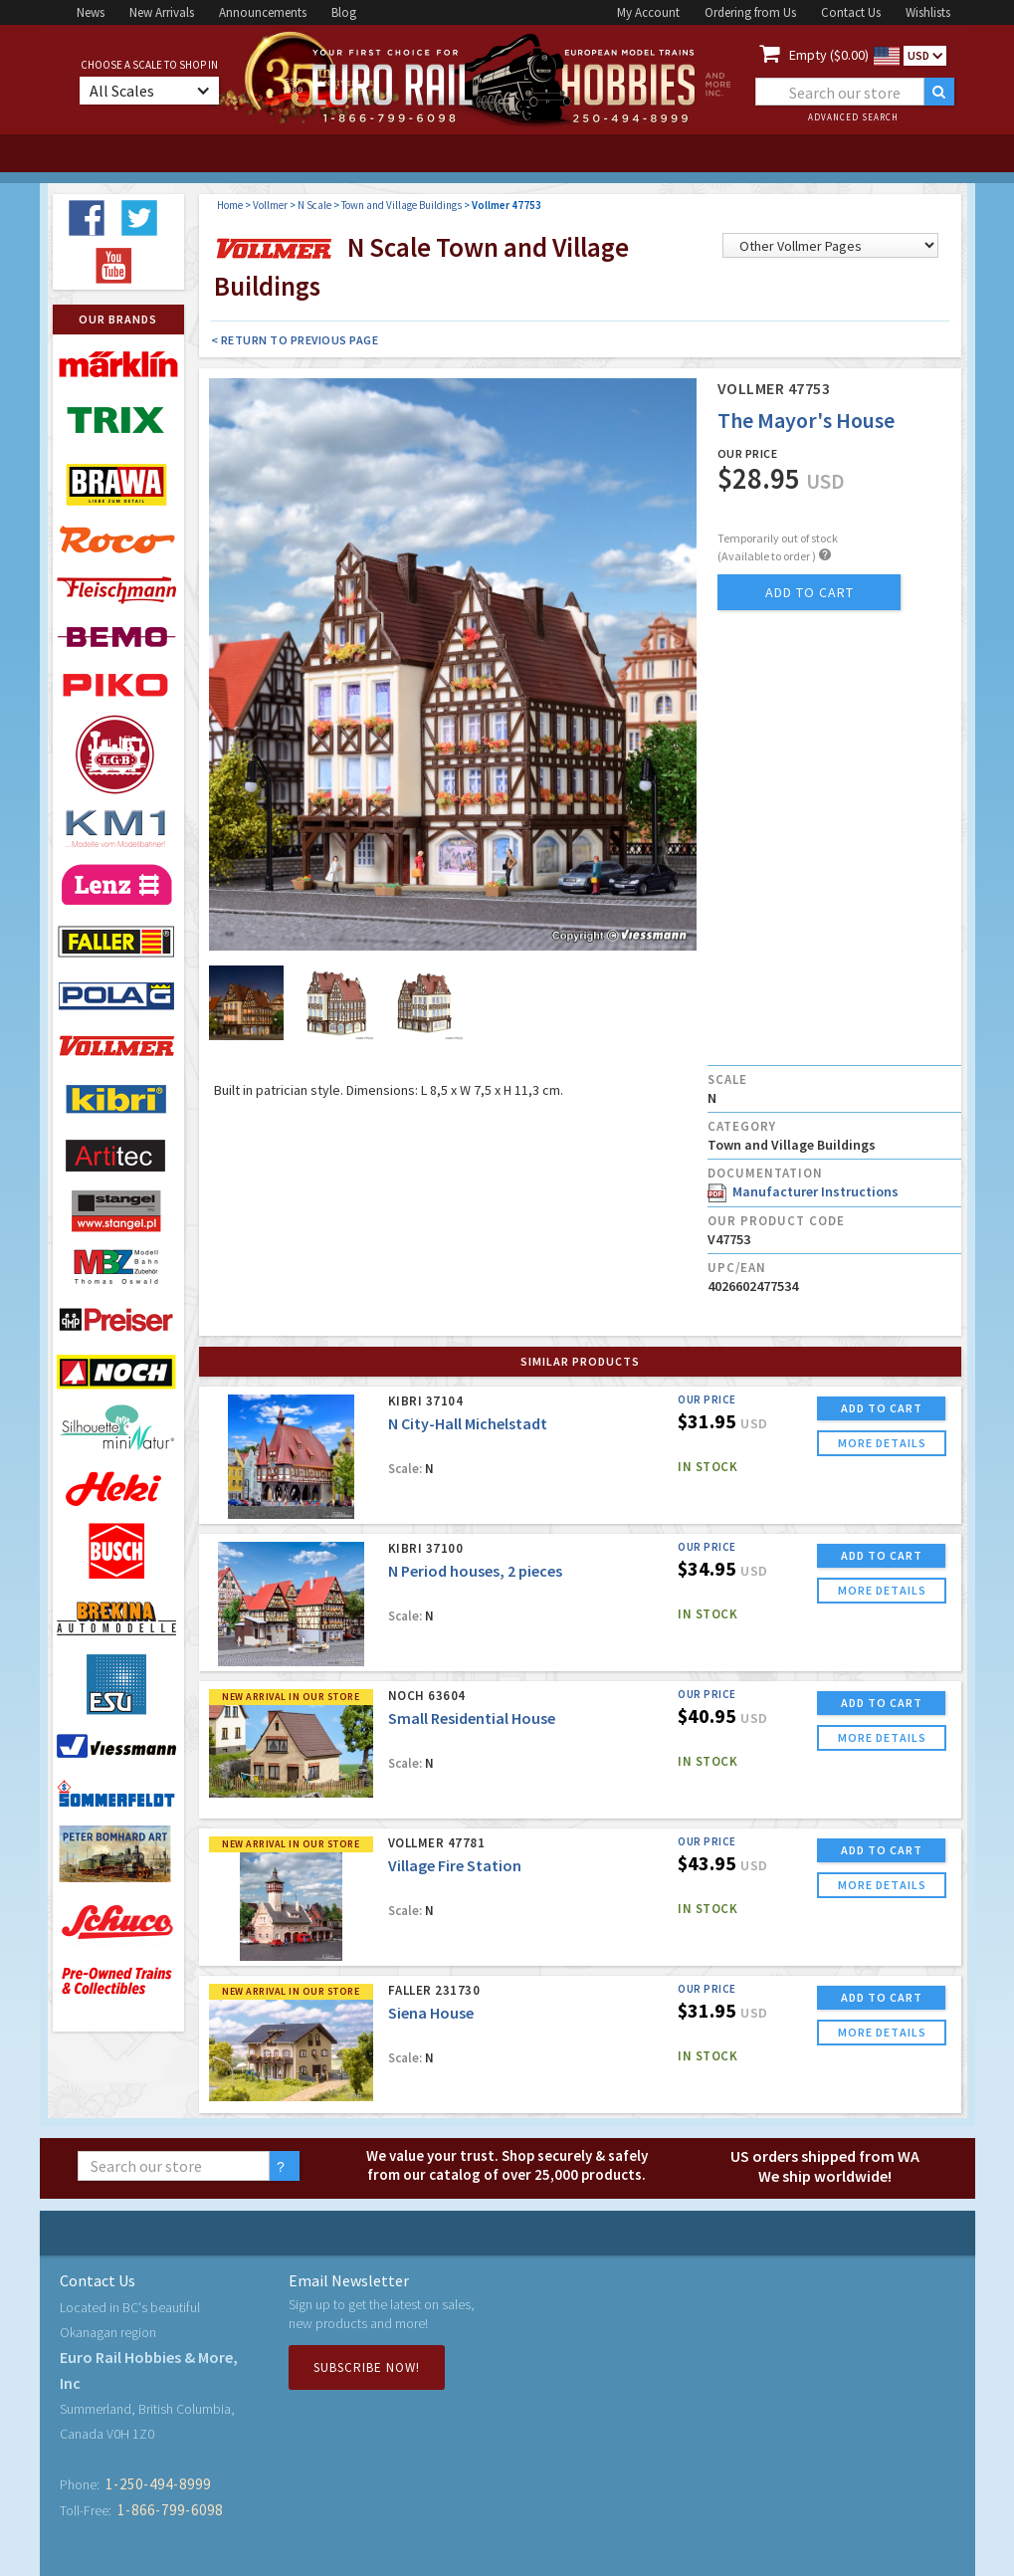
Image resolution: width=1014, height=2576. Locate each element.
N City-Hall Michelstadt (467, 1423)
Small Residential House (471, 1718)
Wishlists (928, 12)
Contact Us (851, 12)
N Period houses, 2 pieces (475, 1571)
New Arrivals (161, 12)
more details (882, 1442)
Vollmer (270, 205)
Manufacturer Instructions (803, 1191)
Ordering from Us (750, 12)
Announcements (262, 12)
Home (230, 205)
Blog (343, 12)
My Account (648, 12)
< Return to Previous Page (295, 339)
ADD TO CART (881, 1407)
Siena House (431, 2013)
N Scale (314, 205)
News (90, 12)
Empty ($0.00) (829, 55)
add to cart (809, 592)
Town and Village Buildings (401, 205)
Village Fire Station (454, 1865)
